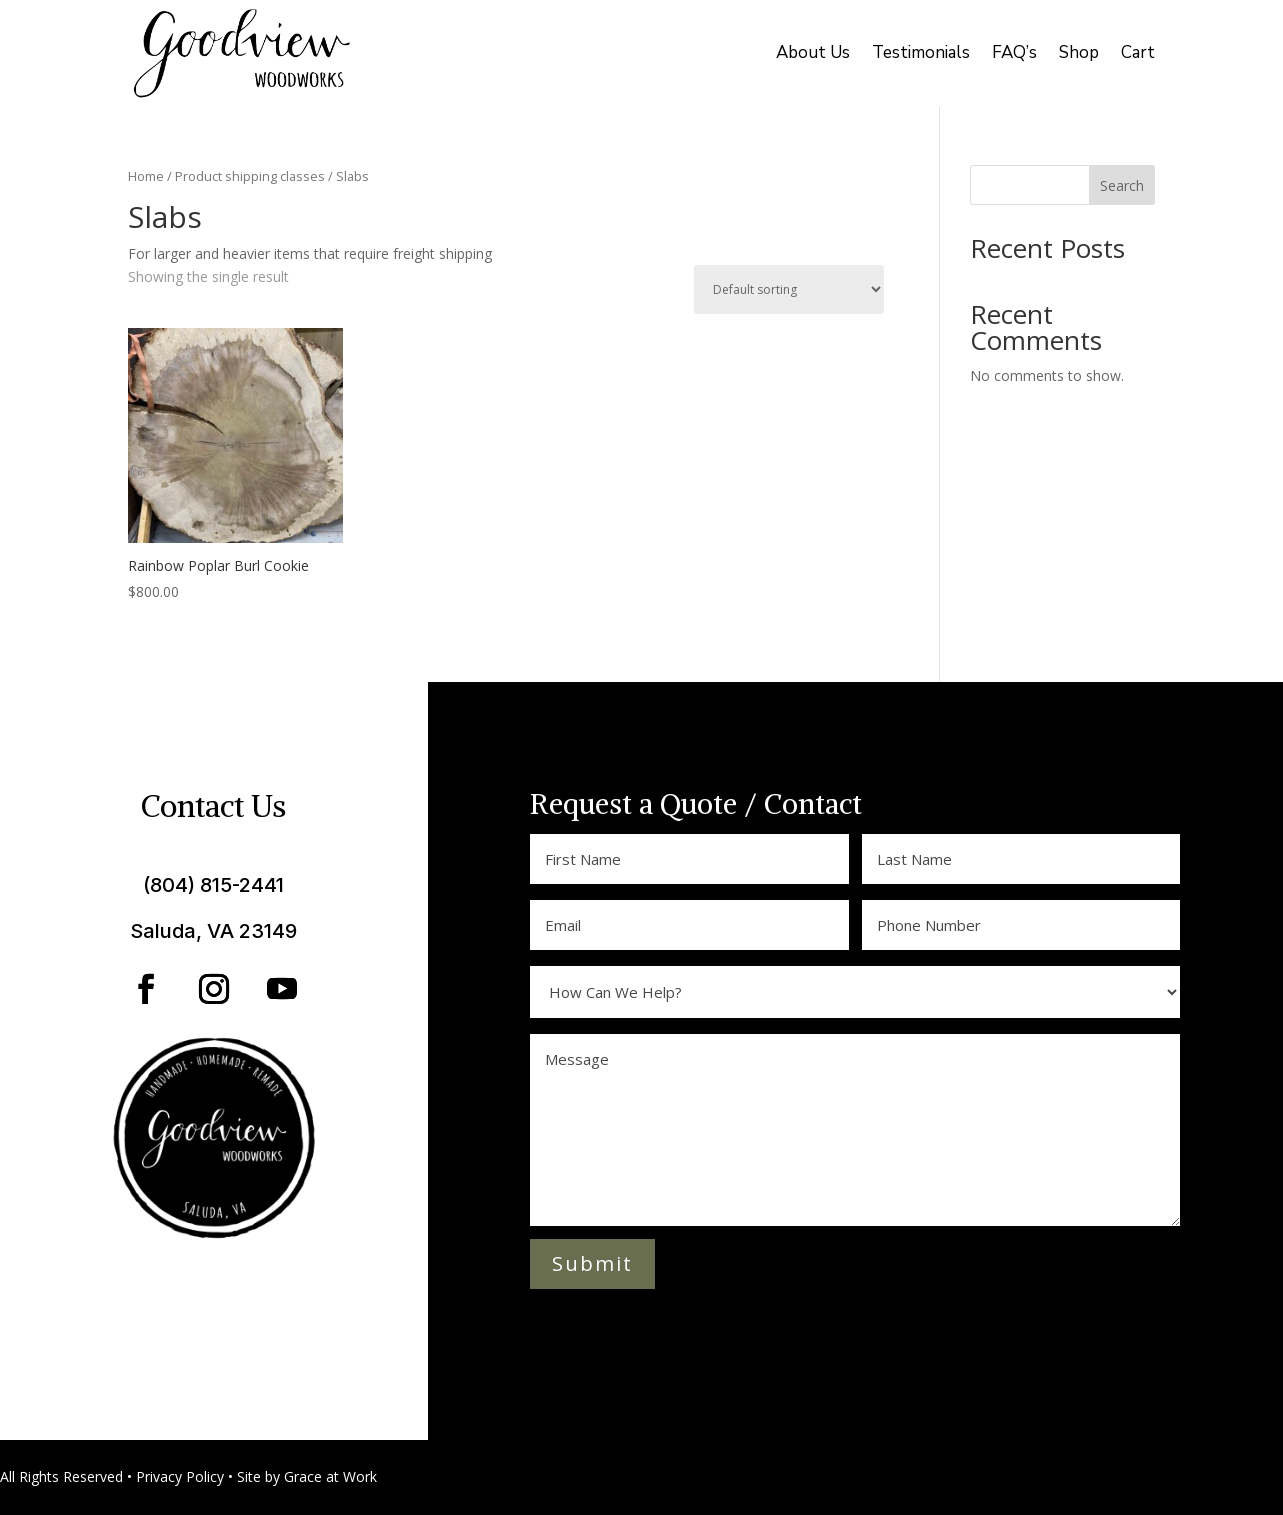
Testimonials (921, 52)
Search (1122, 185)
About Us (813, 52)
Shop (1079, 52)
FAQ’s (1014, 52)
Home (146, 176)
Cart (1138, 52)
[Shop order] (789, 289)
